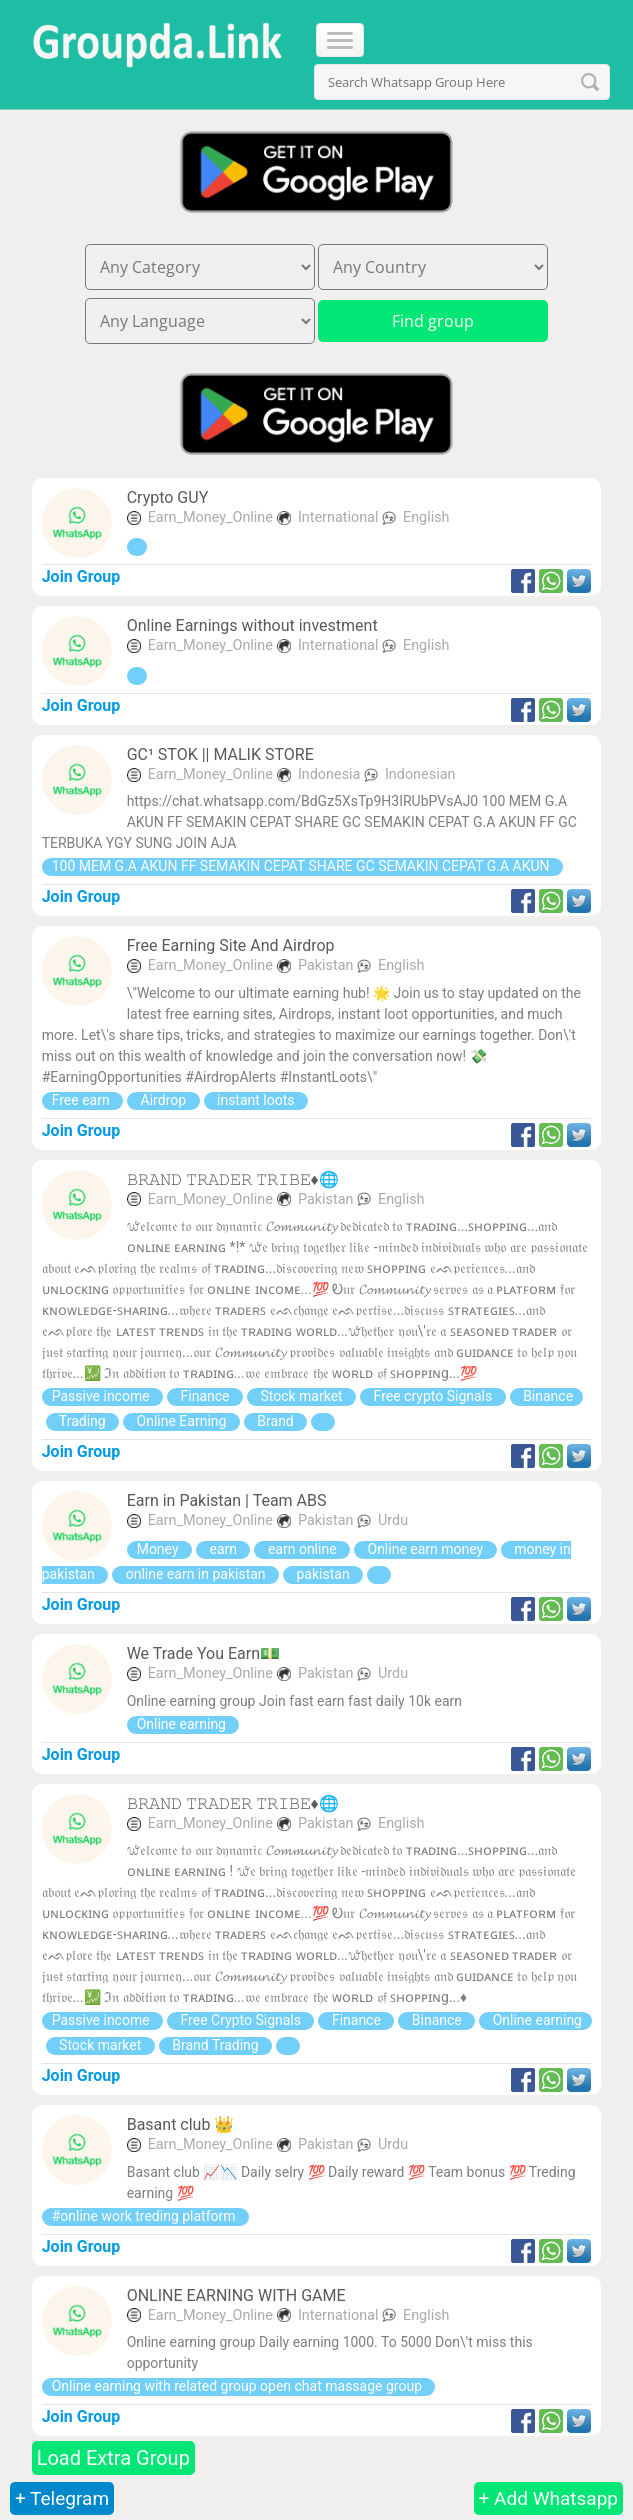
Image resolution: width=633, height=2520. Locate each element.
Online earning (183, 1724)
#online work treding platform (145, 2216)
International (340, 517)
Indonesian (420, 774)
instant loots (256, 1100)
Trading (83, 1421)
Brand (275, 1421)
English (426, 517)
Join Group (81, 576)
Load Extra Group (113, 2458)
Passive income (102, 1396)
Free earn (82, 1100)
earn (223, 1549)
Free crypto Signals (433, 1396)
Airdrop (163, 1100)
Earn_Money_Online (210, 517)
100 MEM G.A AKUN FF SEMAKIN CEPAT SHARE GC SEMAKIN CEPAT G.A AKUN (302, 866)
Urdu (393, 1520)
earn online (302, 1549)
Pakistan (327, 965)
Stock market (301, 1396)
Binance (546, 1396)
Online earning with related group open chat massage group (239, 2386)
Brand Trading (215, 2045)
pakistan (323, 1574)
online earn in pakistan (195, 1574)
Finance (205, 1396)
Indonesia (331, 774)
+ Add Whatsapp (548, 2498)
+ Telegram (62, 2498)
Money (159, 1549)
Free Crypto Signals (240, 2020)
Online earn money (425, 1549)
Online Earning (181, 1421)
